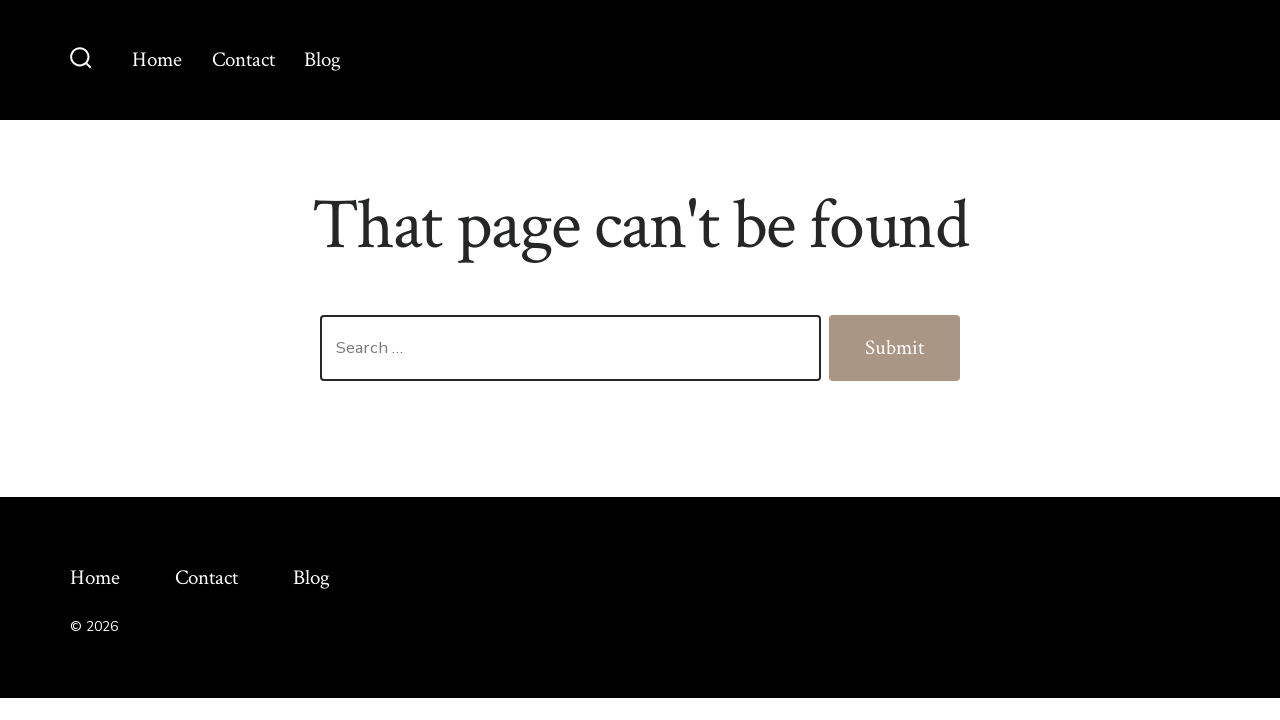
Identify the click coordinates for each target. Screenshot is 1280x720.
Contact (243, 59)
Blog (322, 59)
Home (157, 59)
